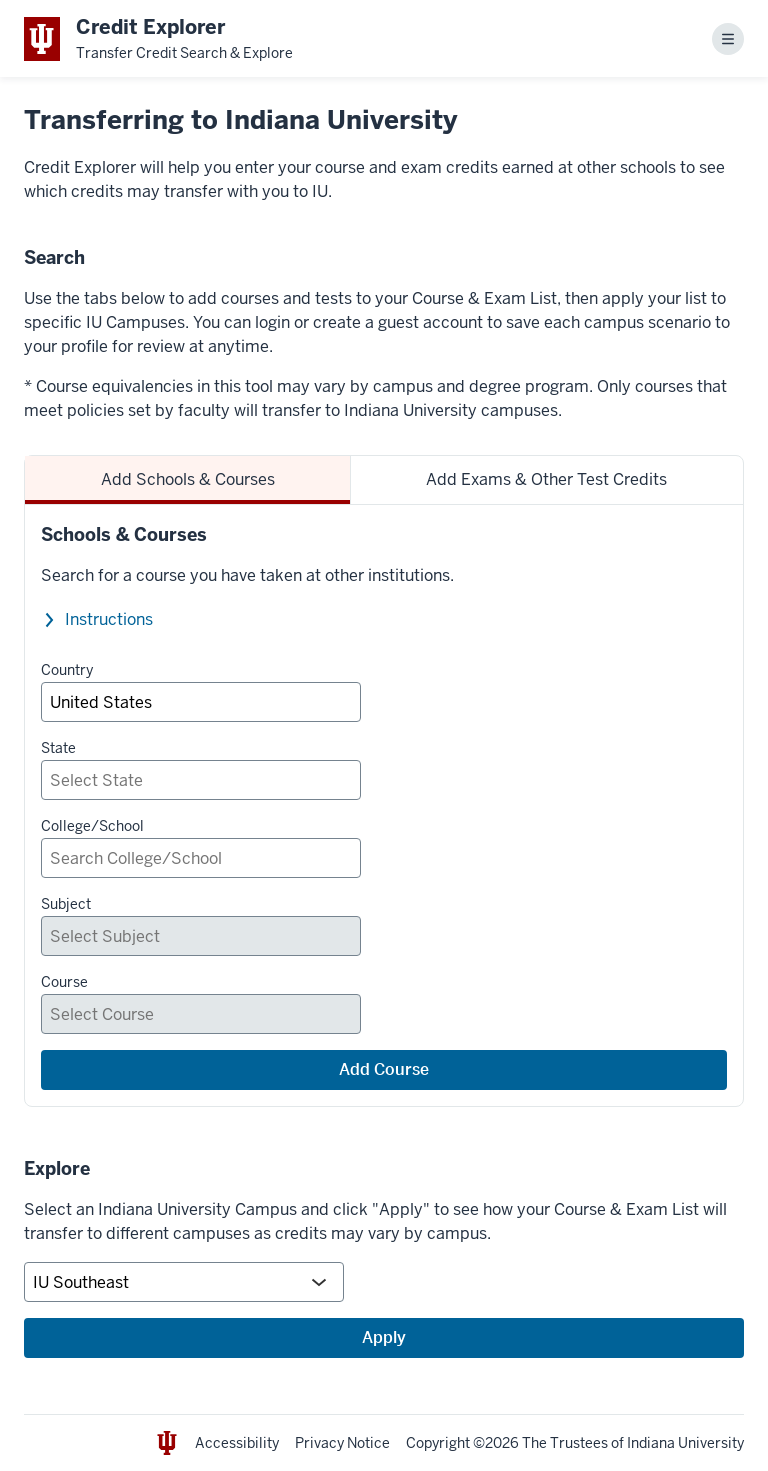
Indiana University (685, 1443)
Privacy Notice (342, 1443)
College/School (92, 826)
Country (67, 670)
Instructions (109, 619)
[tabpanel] (384, 805)
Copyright (438, 1443)
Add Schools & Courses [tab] (188, 479)
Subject (66, 904)
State (58, 748)
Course (64, 982)
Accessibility (237, 1443)
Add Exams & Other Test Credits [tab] (546, 479)
